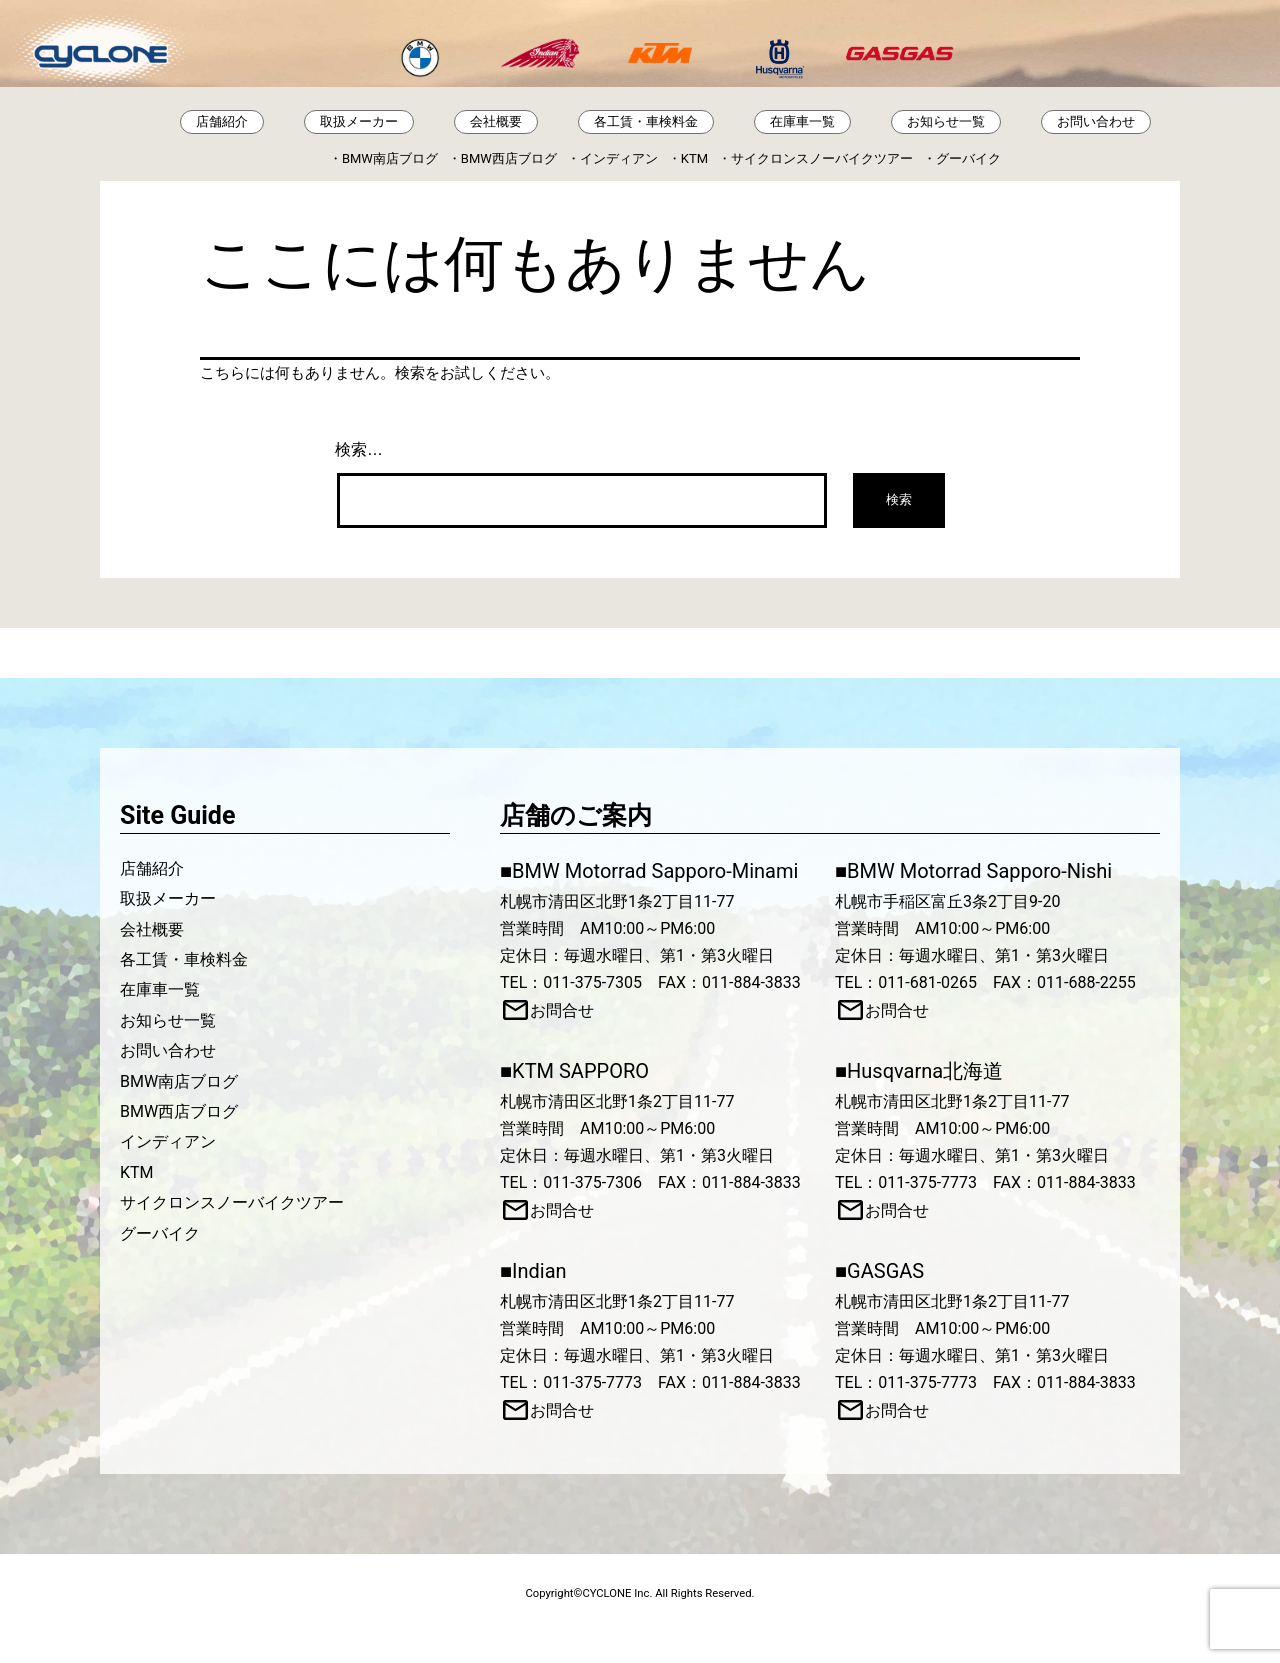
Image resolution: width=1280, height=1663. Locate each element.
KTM (694, 158)
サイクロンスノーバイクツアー (822, 158)
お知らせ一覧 (946, 121)
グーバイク (968, 158)
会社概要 (496, 121)
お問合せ (562, 1010)
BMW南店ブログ (390, 158)
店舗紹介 (222, 121)
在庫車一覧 (802, 121)
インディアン (619, 158)
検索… (359, 449)
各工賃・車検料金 (646, 121)
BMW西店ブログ (509, 158)
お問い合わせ (1096, 121)
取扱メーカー (359, 121)
